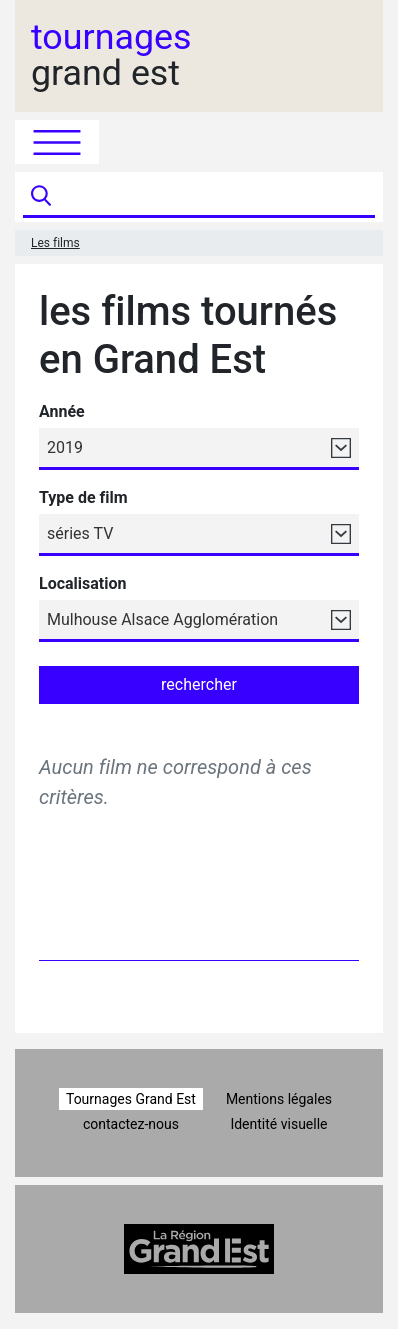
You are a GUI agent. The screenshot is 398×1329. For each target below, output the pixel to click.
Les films (55, 243)
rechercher (199, 684)
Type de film (83, 497)
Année (62, 411)
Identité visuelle (278, 1124)
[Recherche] (215, 197)
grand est (111, 56)
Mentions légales (279, 1099)
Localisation (82, 583)
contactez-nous (131, 1124)
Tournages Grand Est (131, 1099)
